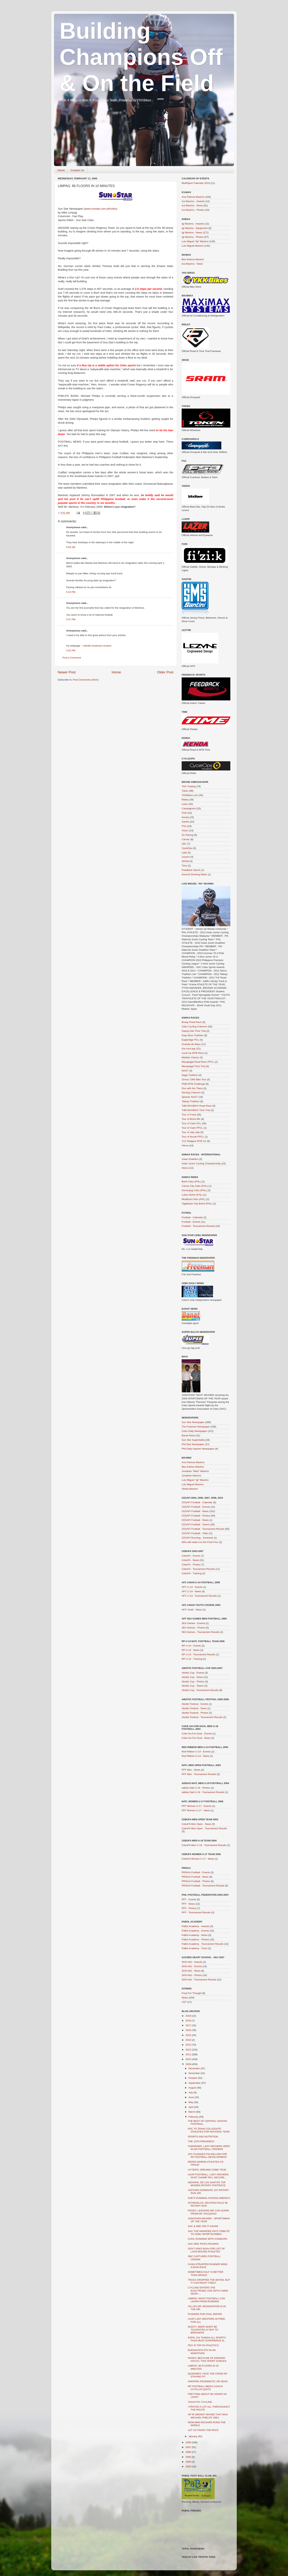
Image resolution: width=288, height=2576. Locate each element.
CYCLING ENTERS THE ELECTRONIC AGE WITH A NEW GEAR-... (208, 2290)
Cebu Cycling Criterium (194, 1026)
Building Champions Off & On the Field (141, 57)
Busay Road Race (192, 1022)
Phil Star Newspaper (193, 1444)
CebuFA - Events (191, 1555)
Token (185, 790)
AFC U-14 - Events (192, 1587)
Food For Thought (191, 1993)
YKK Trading (189, 786)
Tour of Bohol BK (191, 1119)
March (192, 2111)
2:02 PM (70, 650)
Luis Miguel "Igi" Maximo (195, 241)
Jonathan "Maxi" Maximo (195, 1471)
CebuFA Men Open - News (196, 1824)
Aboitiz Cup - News (192, 1677)
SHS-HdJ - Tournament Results (199, 1979)
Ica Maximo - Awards (193, 201)
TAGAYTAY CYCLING (200, 2402)
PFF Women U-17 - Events (196, 1806)
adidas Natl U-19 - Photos (196, 1787)
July (191, 2092)
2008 (189, 2442)
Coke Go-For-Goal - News (196, 1738)
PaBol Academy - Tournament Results (202, 1944)
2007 (189, 2447)
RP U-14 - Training (192, 1659)
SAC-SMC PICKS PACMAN (203, 2243)
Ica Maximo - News (192, 205)
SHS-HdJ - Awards (192, 1962)
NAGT (185, 1070)
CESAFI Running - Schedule (197, 1537)
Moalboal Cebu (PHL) (194, 1199)
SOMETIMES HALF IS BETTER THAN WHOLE (205, 2273)
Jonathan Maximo (191, 1475)
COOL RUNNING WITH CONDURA (207, 2238)
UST (184, 2002)
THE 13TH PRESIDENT (201, 2141)
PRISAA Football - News (195, 1876)
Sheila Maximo (190, 1488)
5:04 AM (70, 547)
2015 (189, 2035)
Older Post (165, 672)
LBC (184, 843)
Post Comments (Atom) (86, 679)
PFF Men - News (191, 1769)
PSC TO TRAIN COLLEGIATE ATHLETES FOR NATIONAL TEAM (209, 2130)
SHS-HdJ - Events (192, 1966)
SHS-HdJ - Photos (192, 1975)
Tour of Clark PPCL (192, 1127)
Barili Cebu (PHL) (191, 1181)
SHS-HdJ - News (191, 1970)
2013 (189, 2044)
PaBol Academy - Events (195, 1930)
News (185, 1997)
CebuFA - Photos (191, 1564)
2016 (189, 2030)
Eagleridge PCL (190, 1039)
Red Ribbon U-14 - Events (196, 1751)
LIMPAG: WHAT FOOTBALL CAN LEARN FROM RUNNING (206, 2300)
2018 (189, 2020)
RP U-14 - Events (191, 1645)
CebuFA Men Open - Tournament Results (204, 1828)
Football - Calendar (192, 1217)
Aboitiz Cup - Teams (193, 1685)
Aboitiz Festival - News (194, 1708)
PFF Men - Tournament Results (199, 1774)
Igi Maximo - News (192, 232)
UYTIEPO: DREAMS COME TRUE (207, 2169)
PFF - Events (189, 1899)
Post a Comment (71, 657)
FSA (184, 826)
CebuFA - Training (191, 1573)
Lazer (185, 804)
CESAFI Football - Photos (196, 1515)
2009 (189, 2064)
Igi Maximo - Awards (193, 223)
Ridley (185, 799)
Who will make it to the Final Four (200, 1542)
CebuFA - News (190, 1560)
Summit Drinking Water (194, 874)
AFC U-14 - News (191, 1591)
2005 (189, 2457)
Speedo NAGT (190, 1097)
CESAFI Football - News (195, 1511)
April (191, 2107)
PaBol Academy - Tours (194, 1948)
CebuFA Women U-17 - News (198, 1858)
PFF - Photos (189, 1908)
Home (61, 170)
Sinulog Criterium (191, 1092)
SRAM (185, 861)
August (192, 2087)
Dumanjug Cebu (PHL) (194, 1190)
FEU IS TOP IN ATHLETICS (203, 2345)
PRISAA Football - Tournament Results (203, 1885)
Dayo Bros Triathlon (193, 1035)
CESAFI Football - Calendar (197, 1502)
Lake (184, 852)
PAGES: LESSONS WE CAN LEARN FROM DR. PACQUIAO (208, 2212)
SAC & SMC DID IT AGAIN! (203, 2226)
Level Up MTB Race (193, 1053)
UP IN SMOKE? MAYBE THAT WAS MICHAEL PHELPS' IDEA (208, 2416)
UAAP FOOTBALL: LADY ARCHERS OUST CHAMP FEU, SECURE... (208, 2176)
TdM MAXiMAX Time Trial (196, 1110)
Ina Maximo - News (192, 263)
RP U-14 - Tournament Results (198, 1654)
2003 (189, 2466)
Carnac (186, 839)
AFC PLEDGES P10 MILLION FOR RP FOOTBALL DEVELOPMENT (207, 2155)
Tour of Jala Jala (191, 1132)
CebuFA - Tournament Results (198, 1569)
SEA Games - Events (193, 1623)
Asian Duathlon (190, 1159)
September (194, 2083)
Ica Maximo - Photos (193, 210)
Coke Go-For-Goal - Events (197, 1733)
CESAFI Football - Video (195, 1533)
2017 (189, 2025)
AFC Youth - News (192, 1609)
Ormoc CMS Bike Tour (194, 1079)
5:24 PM (70, 592)
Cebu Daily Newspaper (194, 1431)
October (193, 2078)
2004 (189, 2461)
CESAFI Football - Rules (195, 1520)
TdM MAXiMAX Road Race (197, 1105)
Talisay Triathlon (190, 1101)
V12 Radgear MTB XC (194, 1141)
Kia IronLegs (189, 1048)
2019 (189, 2015)
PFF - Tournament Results (196, 1912)
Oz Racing (187, 835)
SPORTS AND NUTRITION (203, 2136)
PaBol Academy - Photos (195, 1939)
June (191, 2097)
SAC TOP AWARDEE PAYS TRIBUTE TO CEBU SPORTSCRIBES (209, 2232)
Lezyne (186, 856)
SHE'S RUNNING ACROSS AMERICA (209, 2198)
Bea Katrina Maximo (193, 259)
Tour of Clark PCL (191, 1123)
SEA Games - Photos (193, 1627)
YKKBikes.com (190, 795)
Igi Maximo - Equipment (195, 228)
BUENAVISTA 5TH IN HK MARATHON (202, 2351)
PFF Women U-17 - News (196, 1810)
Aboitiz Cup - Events (193, 1672)
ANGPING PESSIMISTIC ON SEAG (208, 2381)
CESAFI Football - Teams (196, 1524)
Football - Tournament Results (198, 1226)
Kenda (185, 817)
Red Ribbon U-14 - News (195, 1756)
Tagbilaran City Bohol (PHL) (197, 1203)
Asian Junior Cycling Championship (201, 1163)
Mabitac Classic (190, 1057)
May (191, 2102)
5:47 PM (70, 619)
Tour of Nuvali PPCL (193, 1136)
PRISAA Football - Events (196, 1872)
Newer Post (67, 672)
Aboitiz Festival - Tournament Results (202, 1717)
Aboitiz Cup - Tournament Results (200, 1690)
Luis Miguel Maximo (193, 245)
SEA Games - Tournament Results (200, 1632)
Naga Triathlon (190, 1075)
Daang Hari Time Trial (194, 1031)
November (194, 2073)
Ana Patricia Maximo (193, 196)
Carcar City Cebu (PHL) (195, 1186)
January (193, 2436)
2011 (189, 2054)
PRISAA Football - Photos (196, 1881)
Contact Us (77, 170)
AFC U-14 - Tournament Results (199, 1595)
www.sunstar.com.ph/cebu (100, 208)
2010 (189, 2059)
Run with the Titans (192, 1088)
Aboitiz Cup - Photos (193, 1681)
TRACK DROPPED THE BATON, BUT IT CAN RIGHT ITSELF (209, 2281)
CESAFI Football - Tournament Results (203, 1529)
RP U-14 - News (190, 1650)
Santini (185, 821)
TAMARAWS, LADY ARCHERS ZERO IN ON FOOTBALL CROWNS (209, 2147)
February (193, 2116)
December (194, 2068)
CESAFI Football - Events (196, 1506)
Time (184, 865)
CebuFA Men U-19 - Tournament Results (204, 1845)
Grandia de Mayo (191, 1044)
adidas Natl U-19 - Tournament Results (203, 1792)
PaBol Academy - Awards (195, 1926)
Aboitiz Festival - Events (195, 1704)
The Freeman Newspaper (196, 1426)
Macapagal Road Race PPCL (198, 1061)
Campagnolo (189, 808)
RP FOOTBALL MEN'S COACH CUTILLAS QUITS (205, 2388)
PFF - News (188, 1903)
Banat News (188, 1435)
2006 (189, 2452)
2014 (189, 2040)
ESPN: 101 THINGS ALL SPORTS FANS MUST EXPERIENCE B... (207, 2339)
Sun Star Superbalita (193, 1440)
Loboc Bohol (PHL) (192, 1194)
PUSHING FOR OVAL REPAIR (205, 2314)
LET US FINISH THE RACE (203, 2430)
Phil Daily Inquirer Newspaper (198, 1448)
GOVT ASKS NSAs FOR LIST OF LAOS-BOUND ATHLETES (206, 2250)
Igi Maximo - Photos (193, 237)
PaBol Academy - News (195, 1935)
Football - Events (191, 1221)
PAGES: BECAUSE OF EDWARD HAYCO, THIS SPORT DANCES (207, 2359)
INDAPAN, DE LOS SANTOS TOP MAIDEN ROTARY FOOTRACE (207, 2184)
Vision (185, 830)
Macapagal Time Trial (193, 1066)
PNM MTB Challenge (193, 1084)
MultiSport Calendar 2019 (196, 183)
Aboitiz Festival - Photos (195, 1712)
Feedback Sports (191, 870)
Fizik (184, 812)
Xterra (185, 1145)
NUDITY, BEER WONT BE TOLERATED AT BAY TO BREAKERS (203, 2329)
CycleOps (187, 848)
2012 (189, 2049)
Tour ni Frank (189, 1114)
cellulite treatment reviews (97, 645)
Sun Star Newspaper (193, 1422)
